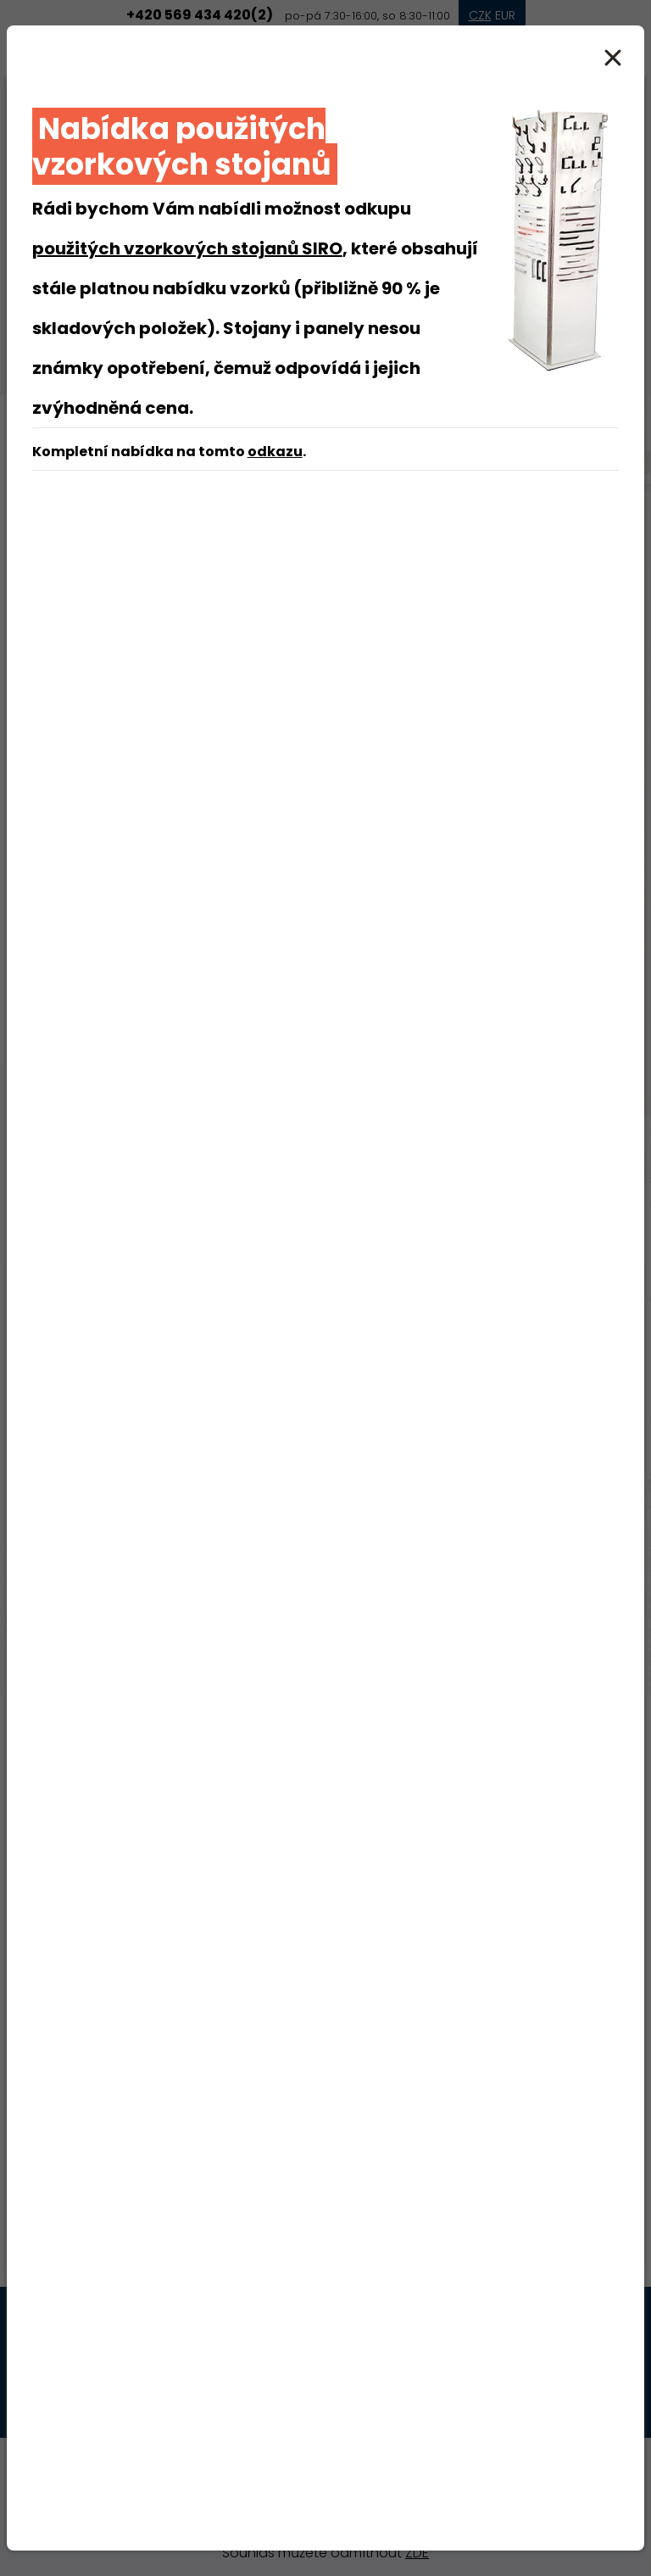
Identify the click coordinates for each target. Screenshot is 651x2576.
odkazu (275, 451)
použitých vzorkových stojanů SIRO (187, 248)
